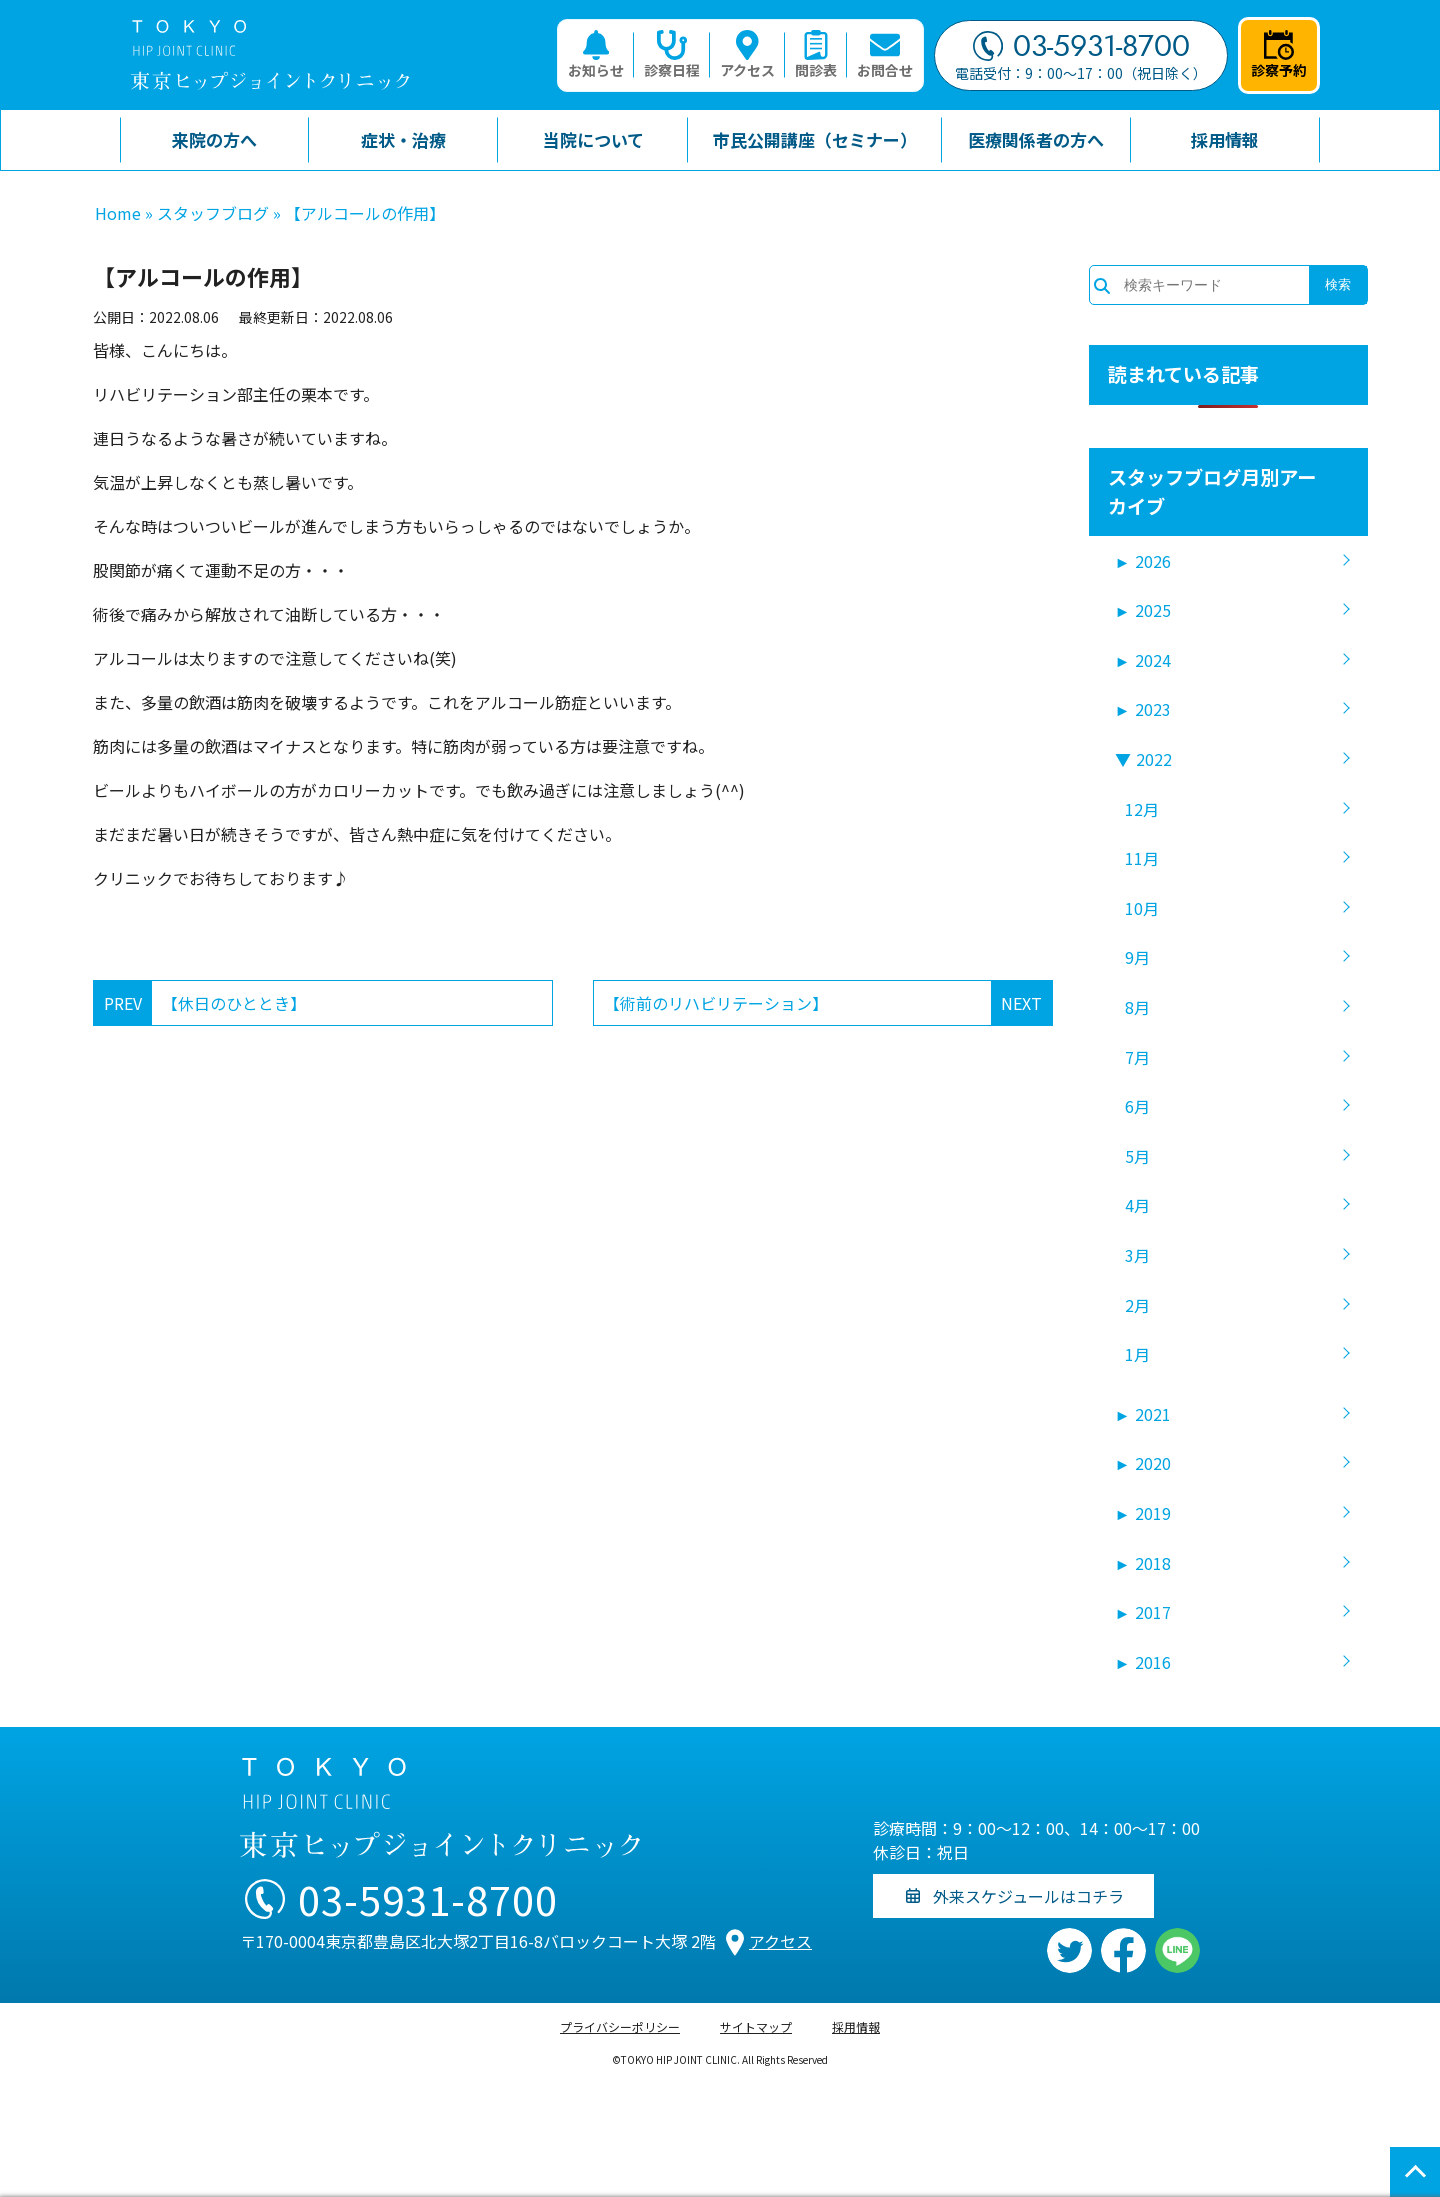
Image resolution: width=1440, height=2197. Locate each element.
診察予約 (1279, 55)
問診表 (816, 55)
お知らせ (596, 55)
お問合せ (885, 55)
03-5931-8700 (1081, 46)
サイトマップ (756, 2026)
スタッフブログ (213, 213)
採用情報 (856, 2026)
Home (118, 213)
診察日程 (672, 55)
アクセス (747, 55)
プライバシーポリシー (620, 2026)
